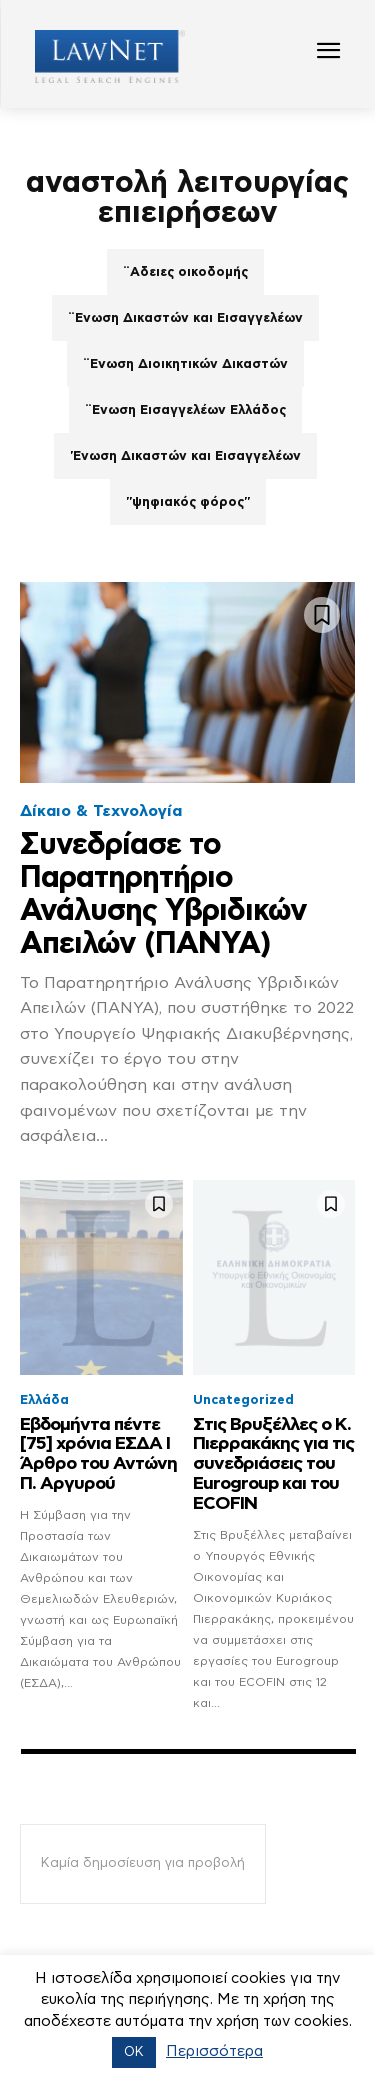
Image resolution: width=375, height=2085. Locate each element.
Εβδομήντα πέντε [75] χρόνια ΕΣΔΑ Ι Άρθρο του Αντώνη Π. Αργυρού (98, 1454)
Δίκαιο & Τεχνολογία (101, 811)
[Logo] (102, 56)
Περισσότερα (214, 2051)
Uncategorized (243, 1400)
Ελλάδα (44, 1400)
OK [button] (134, 2052)
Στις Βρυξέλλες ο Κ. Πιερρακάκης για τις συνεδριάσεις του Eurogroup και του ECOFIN (273, 1464)
